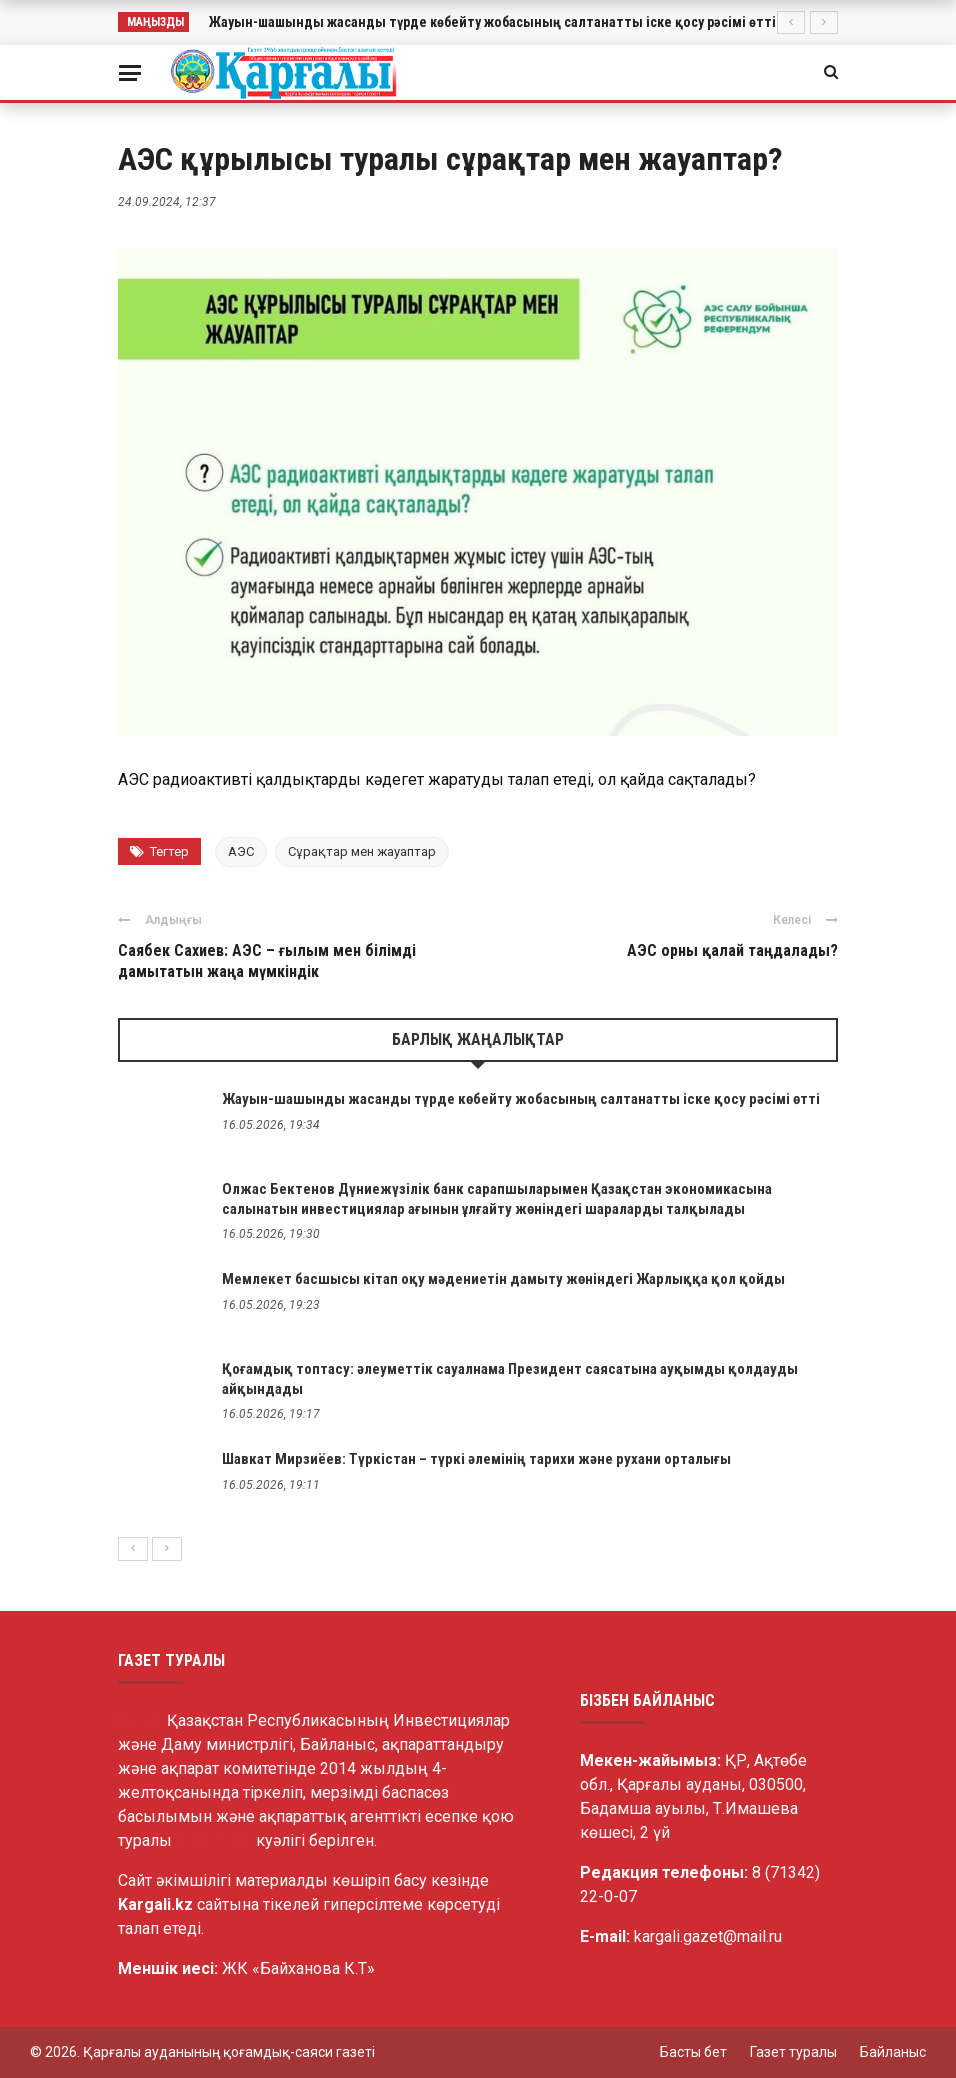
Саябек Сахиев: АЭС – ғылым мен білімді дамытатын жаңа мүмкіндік (267, 961)
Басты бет (693, 2052)
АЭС (241, 851)
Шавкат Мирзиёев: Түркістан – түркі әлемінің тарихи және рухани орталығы (476, 1459)
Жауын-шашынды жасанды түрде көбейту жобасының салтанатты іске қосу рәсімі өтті (492, 22)
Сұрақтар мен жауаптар (362, 851)
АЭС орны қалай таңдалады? (732, 950)
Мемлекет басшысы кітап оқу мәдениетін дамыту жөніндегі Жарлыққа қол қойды (503, 1279)
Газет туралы (793, 2052)
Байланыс (893, 2052)
